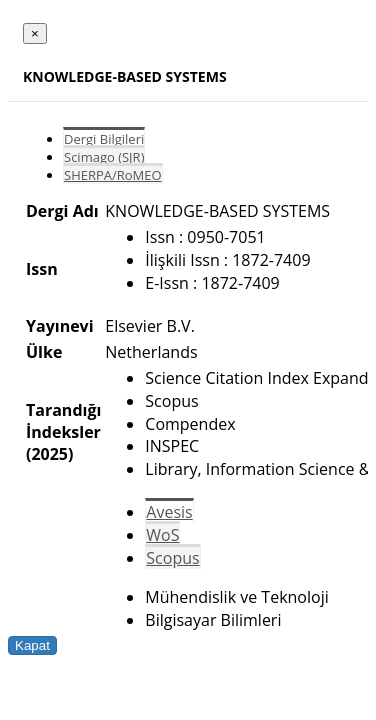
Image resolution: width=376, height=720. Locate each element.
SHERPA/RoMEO (113, 175)
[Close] (35, 33)
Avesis (169, 512)
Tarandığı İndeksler (63, 421)
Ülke (44, 352)
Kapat (32, 645)
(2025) (49, 454)
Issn (42, 269)
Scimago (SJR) (104, 157)
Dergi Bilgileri (104, 139)
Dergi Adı (62, 211)
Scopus (172, 558)
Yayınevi (60, 326)
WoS (162, 535)
